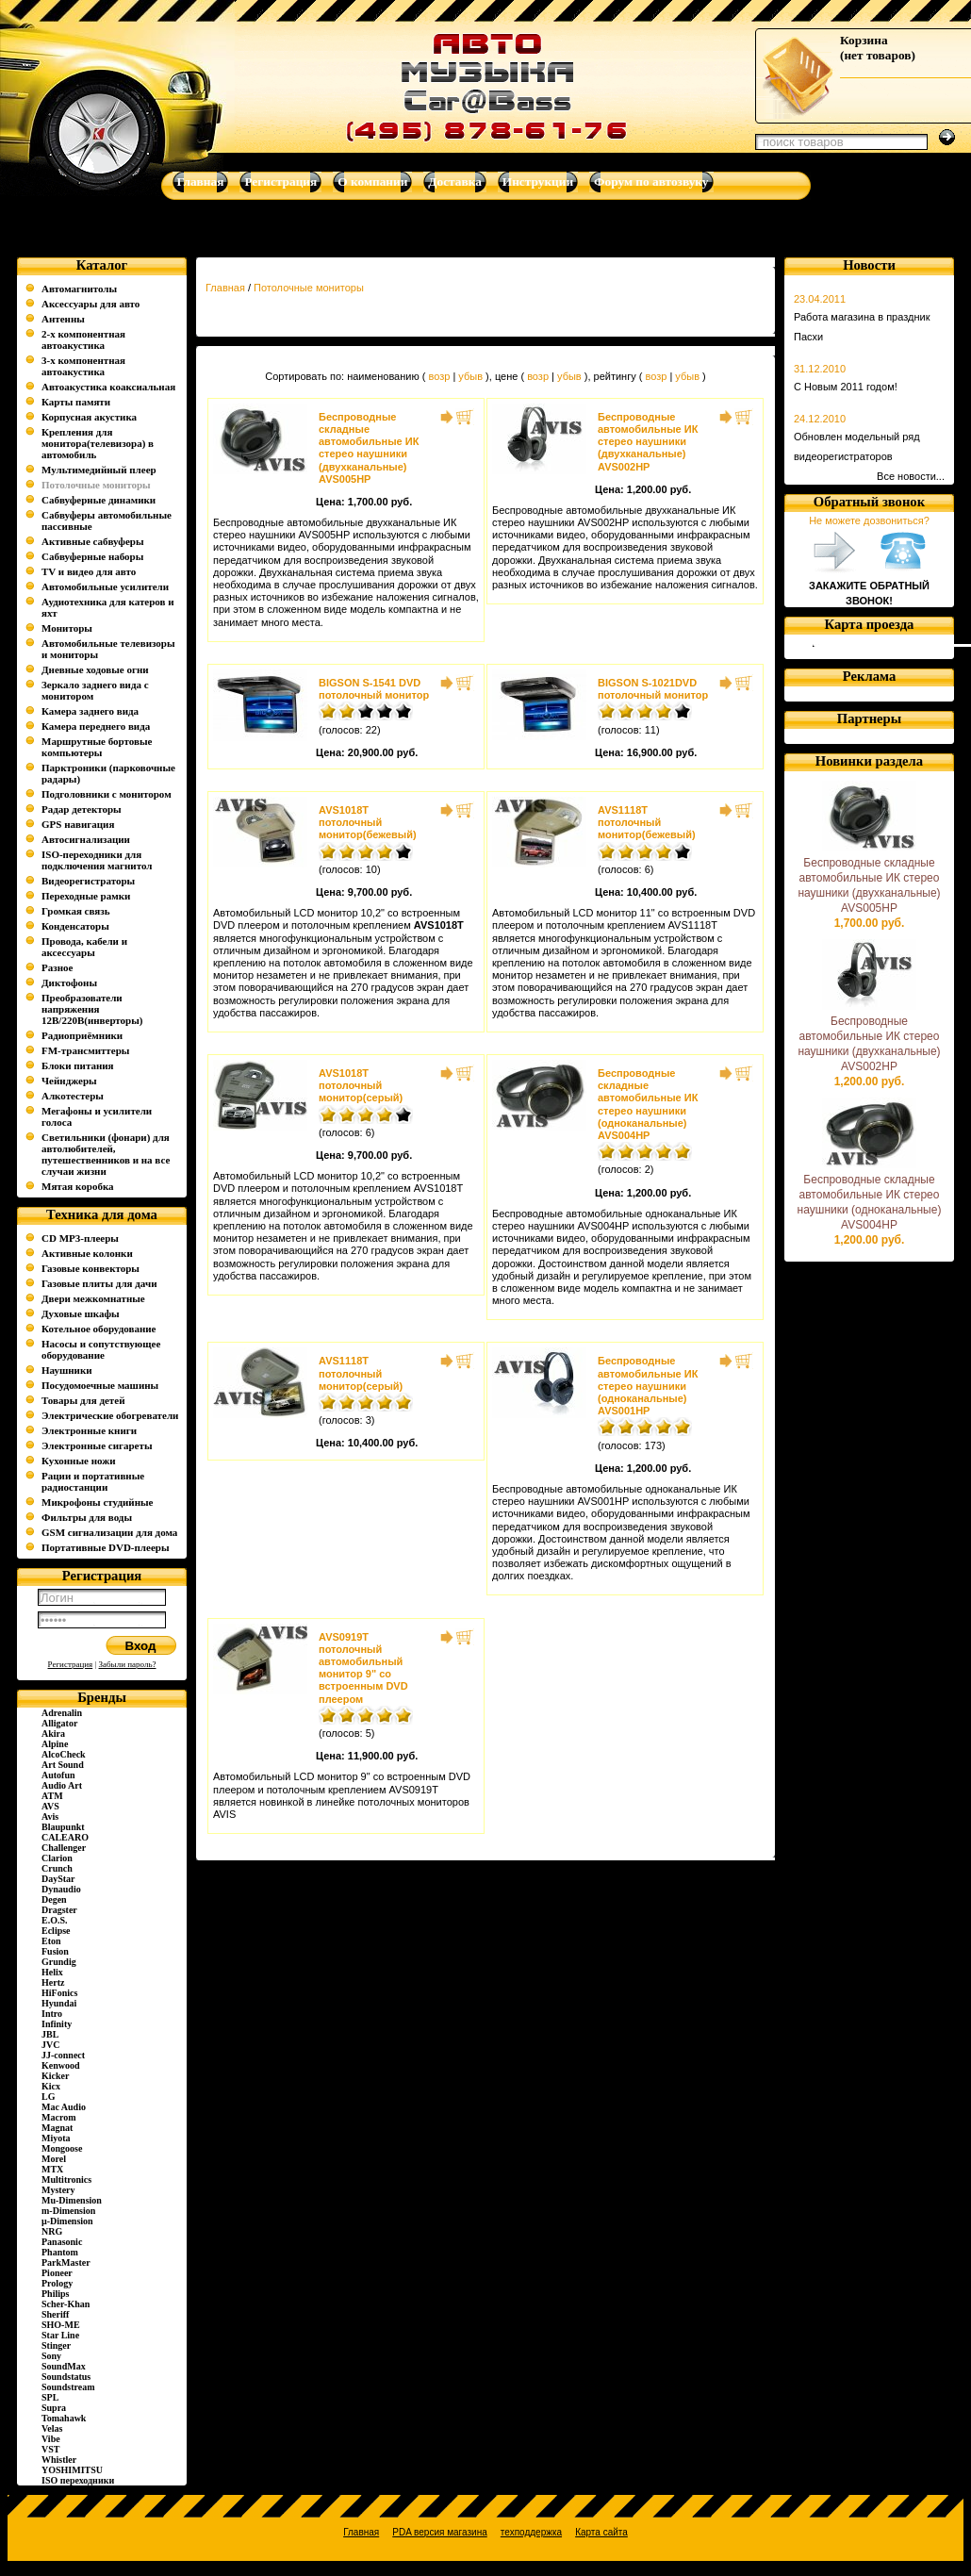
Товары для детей (82, 1400)
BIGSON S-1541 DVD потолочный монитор (374, 689)
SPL (49, 2397)
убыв (470, 376)
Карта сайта (601, 2532)
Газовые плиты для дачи (98, 1283)
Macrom (58, 2117)
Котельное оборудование (98, 1328)
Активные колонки (87, 1253)
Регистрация (70, 1664)
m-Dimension (68, 2210)
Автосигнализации (85, 839)
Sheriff (55, 2314)
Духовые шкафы (80, 1313)
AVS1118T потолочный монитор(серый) (361, 1373)
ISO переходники (77, 2480)
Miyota (56, 2138)
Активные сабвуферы (92, 541)
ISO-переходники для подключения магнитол (96, 860)
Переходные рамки (85, 895)
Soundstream (68, 2387)
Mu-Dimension (71, 2200)
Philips (55, 2293)
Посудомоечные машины (99, 1385)
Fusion (55, 1951)
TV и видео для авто (88, 571)
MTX (52, 2169)
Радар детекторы (81, 809)
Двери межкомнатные (93, 1298)
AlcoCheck (63, 1754)
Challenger (63, 1847)
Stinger (56, 2345)
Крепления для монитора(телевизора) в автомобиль (97, 443)
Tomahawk (63, 2418)
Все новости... (911, 476)
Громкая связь (75, 910)
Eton (51, 1941)
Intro (51, 2013)
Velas (51, 2428)
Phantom (59, 2252)
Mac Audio (63, 2107)
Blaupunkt (63, 1827)
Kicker (55, 2076)
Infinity (56, 2024)
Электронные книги (89, 1430)
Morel (53, 2159)
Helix (52, 1972)
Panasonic (61, 2242)
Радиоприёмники (82, 1035)
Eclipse (56, 1930)
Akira (53, 1733)
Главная (225, 287)
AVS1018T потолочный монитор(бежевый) (368, 822)
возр (439, 376)
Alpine (54, 1744)
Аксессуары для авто (90, 303)
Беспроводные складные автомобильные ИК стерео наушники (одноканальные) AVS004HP (648, 1104)
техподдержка (531, 2532)
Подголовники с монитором (106, 794)
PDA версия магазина (439, 2532)
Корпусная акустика (89, 416)
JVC (50, 2044)
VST (50, 2449)
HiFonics (59, 1993)
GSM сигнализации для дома (109, 1532)
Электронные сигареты (96, 1445)
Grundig (58, 1962)
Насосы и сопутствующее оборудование (100, 1349)
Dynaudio (61, 1889)
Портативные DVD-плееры (105, 1547)
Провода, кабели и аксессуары (84, 946)
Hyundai (58, 2003)
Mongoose (61, 2148)
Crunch (57, 1868)
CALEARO (65, 1837)
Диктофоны (69, 982)
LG (48, 2096)
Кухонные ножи (78, 1460)
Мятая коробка (77, 1186)
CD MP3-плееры (80, 1238)
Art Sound (62, 1764)
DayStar (58, 1879)
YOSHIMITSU (72, 2470)
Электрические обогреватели (109, 1415)
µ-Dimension (67, 2221)
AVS (50, 1806)
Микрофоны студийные (97, 1502)
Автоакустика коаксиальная (108, 386)
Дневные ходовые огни (95, 669)
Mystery (58, 2190)
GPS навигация (77, 824)
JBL (49, 2034)
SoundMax (63, 2366)
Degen (54, 1899)
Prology (57, 2283)
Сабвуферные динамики (98, 499)
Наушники (66, 1370)
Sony (51, 2356)
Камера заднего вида (90, 711)
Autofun (58, 1775)
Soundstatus (66, 2376)
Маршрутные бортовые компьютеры (96, 746)
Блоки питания (77, 1065)
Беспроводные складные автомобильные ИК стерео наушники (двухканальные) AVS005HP (369, 448)
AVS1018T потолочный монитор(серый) (361, 1085)
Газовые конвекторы (90, 1268)
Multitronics (66, 2179)
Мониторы (66, 628)
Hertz (52, 1982)
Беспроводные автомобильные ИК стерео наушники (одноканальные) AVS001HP (648, 1385)
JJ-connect (63, 2055)
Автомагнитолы (79, 288)
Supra (53, 2408)
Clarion (57, 1858)
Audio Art (61, 1785)
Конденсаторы (75, 926)
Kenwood (60, 2065)
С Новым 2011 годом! (845, 386)
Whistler (58, 2459)
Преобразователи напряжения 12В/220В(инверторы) (92, 1009)
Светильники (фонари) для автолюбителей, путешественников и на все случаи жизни (105, 1154)
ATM (52, 1796)
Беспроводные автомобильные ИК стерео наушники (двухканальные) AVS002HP (648, 441)
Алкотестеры (72, 1095)
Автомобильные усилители (105, 586)
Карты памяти (75, 401)
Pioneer (57, 2273)
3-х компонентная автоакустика (83, 366)
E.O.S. (54, 1920)
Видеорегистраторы (88, 880)
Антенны (63, 318)
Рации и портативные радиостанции (92, 1481)
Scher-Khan (65, 2304)
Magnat (57, 2127)
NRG (51, 2231)
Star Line (60, 2335)
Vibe (50, 2439)
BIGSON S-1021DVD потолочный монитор (653, 689)
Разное (57, 967)
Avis (49, 1816)
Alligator (59, 1723)
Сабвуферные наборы (92, 556)
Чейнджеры (69, 1080)
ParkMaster (66, 2262)
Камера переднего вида (95, 726)
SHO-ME (60, 2325)
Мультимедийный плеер (98, 469)
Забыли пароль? (127, 1664)
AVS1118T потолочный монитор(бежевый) (647, 822)
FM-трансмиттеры (85, 1050)
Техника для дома (101, 1214)
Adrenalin (61, 1713)
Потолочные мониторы (309, 287)
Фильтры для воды (86, 1517)
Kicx (50, 2086)
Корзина (864, 40)
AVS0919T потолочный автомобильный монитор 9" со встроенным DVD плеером (363, 1668)
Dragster (59, 1910)
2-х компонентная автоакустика (83, 339)
